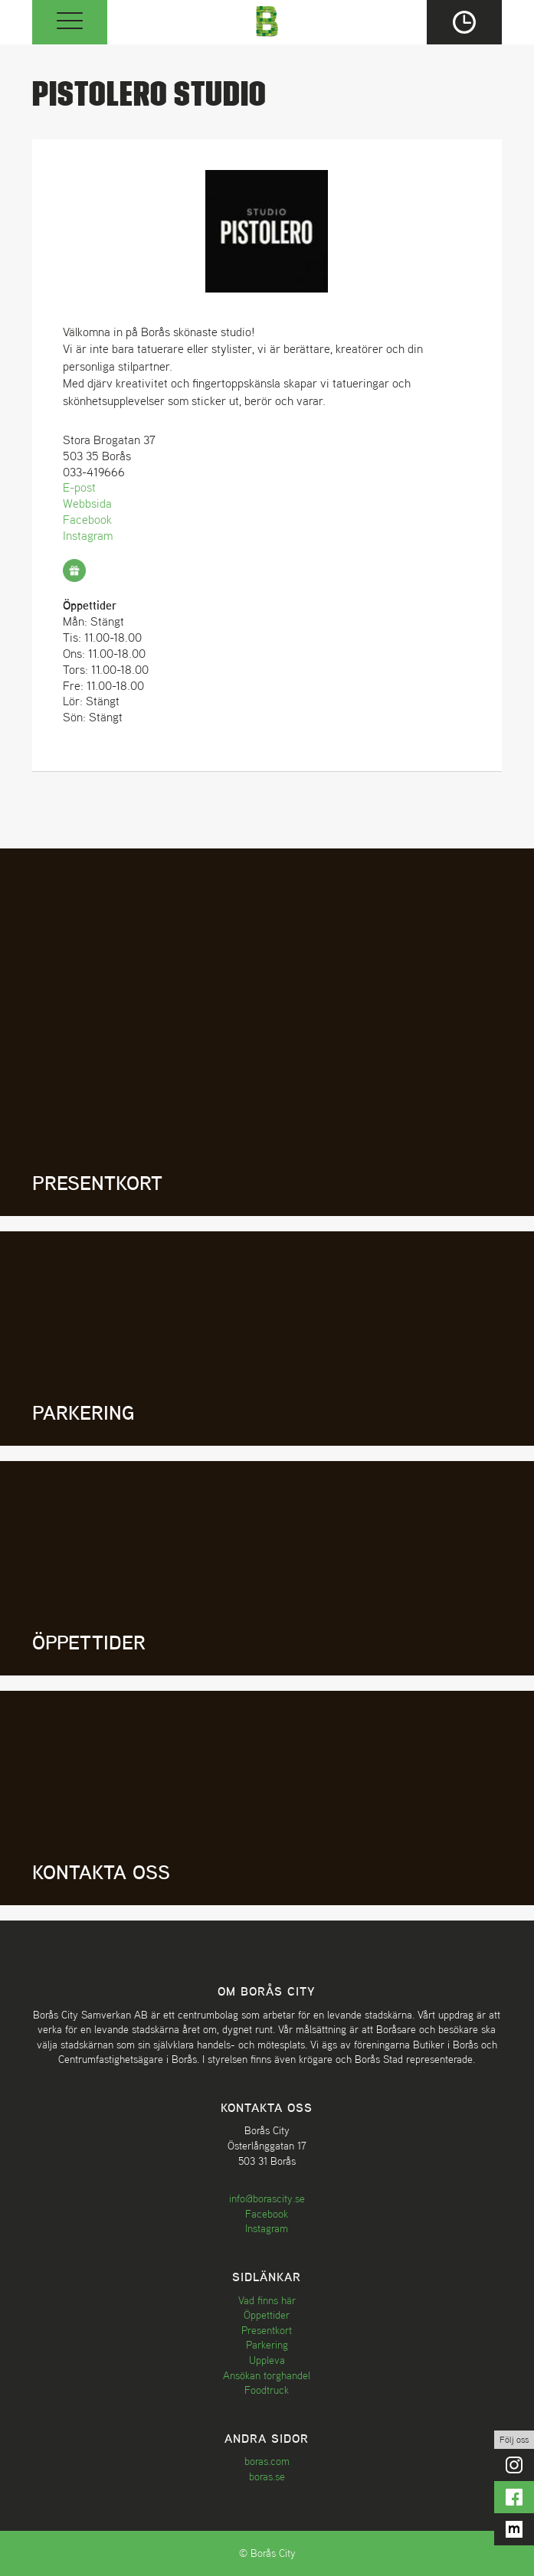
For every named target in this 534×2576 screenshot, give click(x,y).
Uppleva (267, 2360)
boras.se (267, 2476)
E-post (79, 487)
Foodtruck (266, 2389)
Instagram (88, 535)
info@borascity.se (267, 2198)
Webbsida (87, 503)
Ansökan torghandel (266, 2375)
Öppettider (267, 2314)
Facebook (87, 519)
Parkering (267, 2344)
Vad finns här (267, 2300)
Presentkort (266, 2330)
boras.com (267, 2461)
